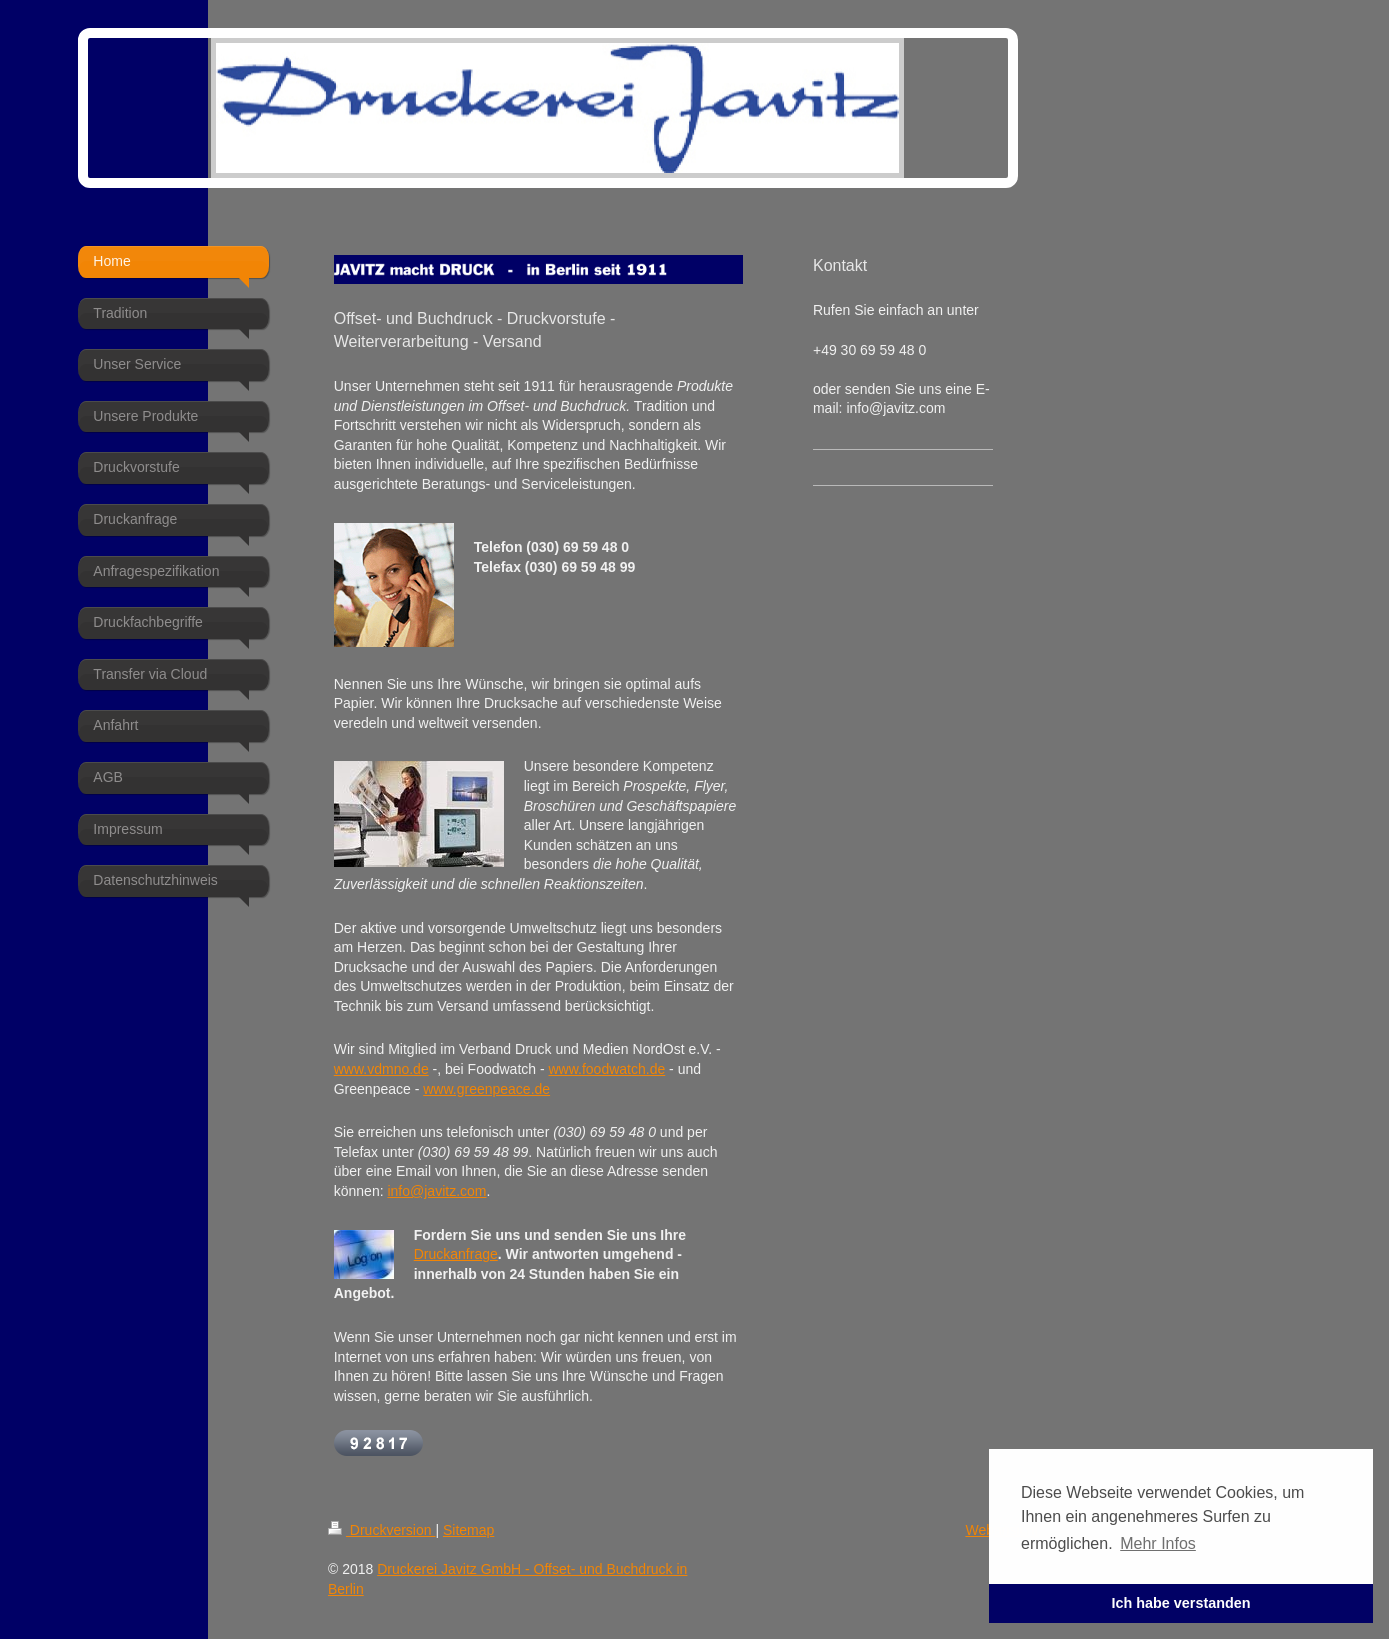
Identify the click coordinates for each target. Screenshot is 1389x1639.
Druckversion (381, 1530)
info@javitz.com (436, 1191)
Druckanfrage (456, 1254)
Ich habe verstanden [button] (1180, 1603)
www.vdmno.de (381, 1069)
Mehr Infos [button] (1158, 1543)
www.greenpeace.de (486, 1089)
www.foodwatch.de (607, 1069)
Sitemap (468, 1530)
